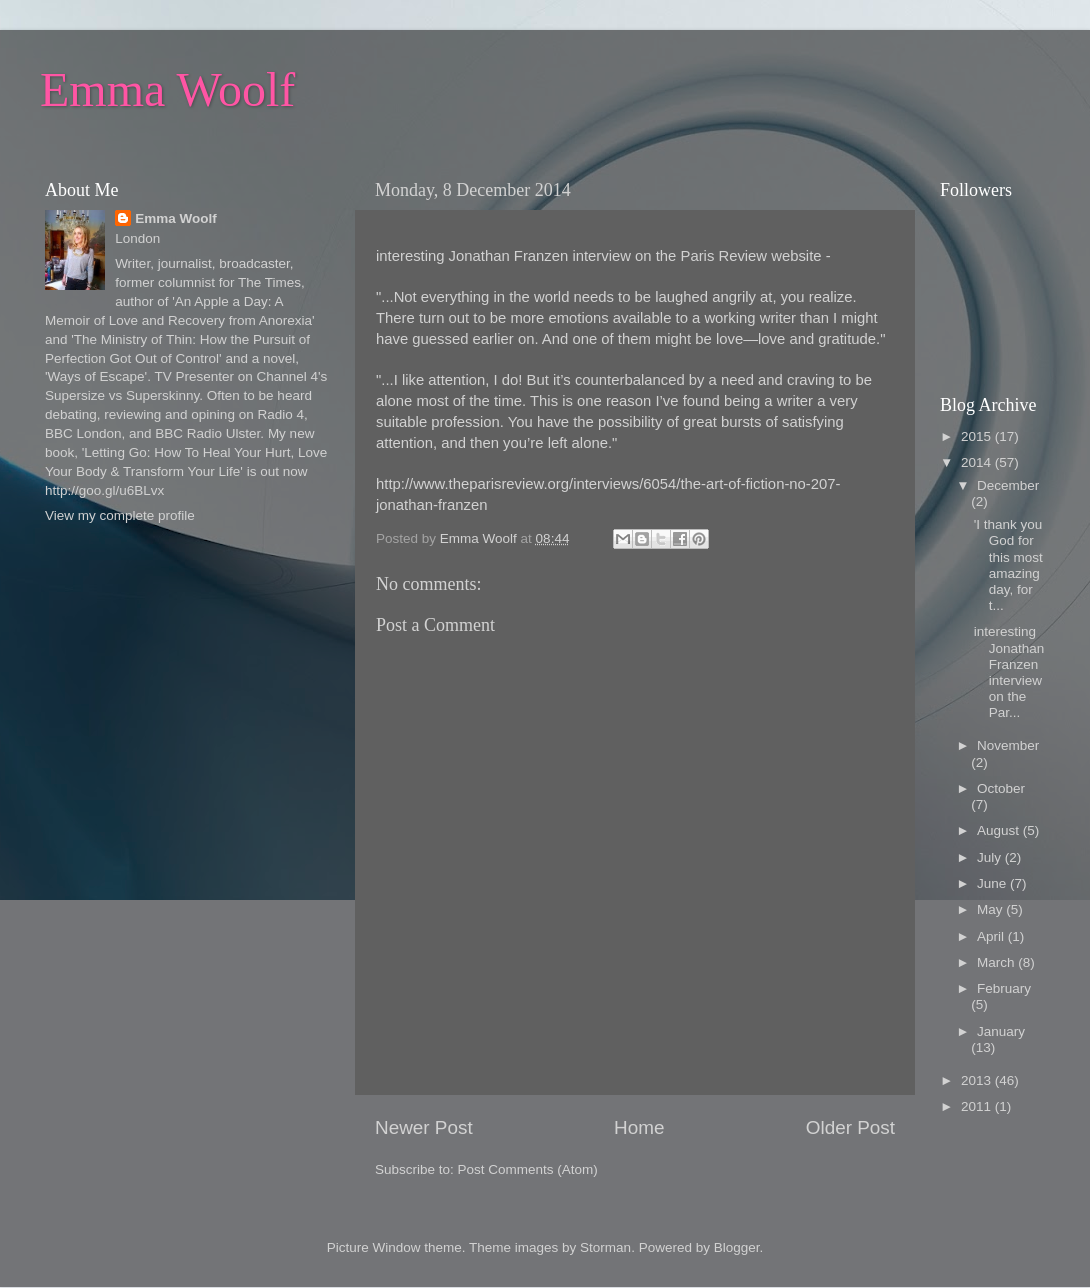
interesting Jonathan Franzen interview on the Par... (1009, 672)
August (1000, 830)
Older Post (850, 1127)
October (1001, 788)
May (991, 909)
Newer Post (424, 1127)
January (1001, 1031)
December (1008, 485)
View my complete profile (120, 515)
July (991, 857)
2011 (978, 1106)
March (997, 962)
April (992, 936)
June (993, 883)
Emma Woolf (167, 89)
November (1008, 745)
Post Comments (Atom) (528, 1169)
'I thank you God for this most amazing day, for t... (1008, 565)
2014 (978, 462)
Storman (605, 1247)
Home (639, 1127)
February (1004, 988)
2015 (978, 436)
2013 (978, 1080)
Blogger (737, 1247)
